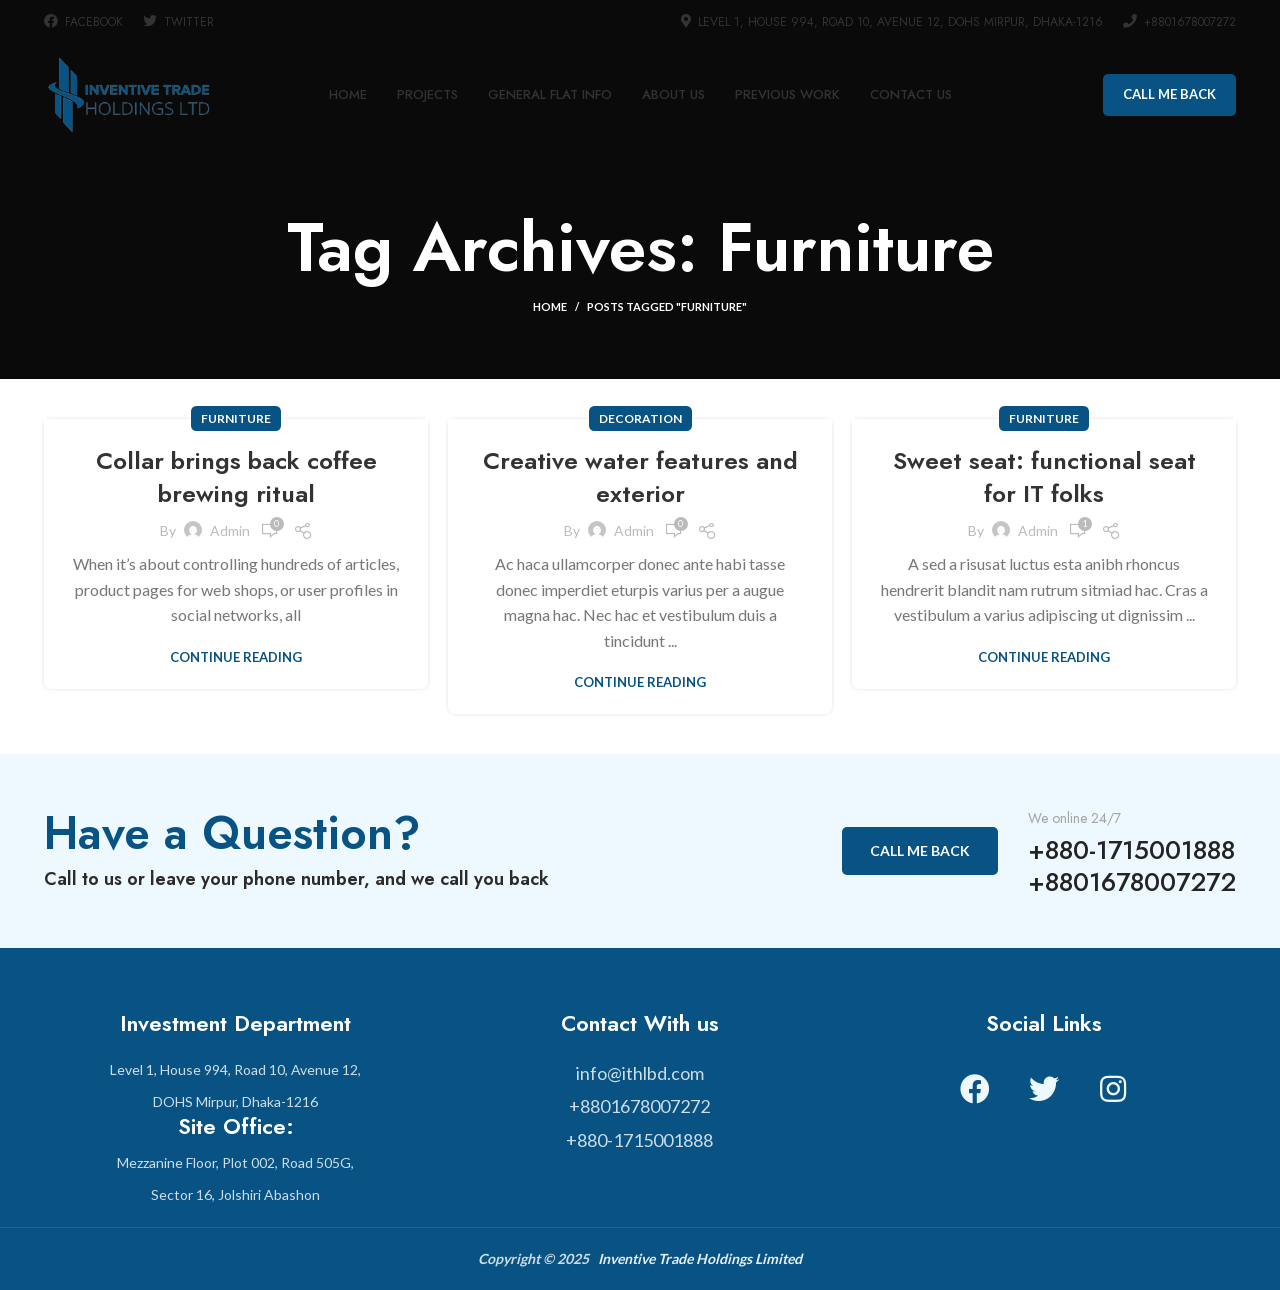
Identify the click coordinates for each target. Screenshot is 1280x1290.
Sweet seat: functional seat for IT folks (1044, 477)
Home (550, 306)
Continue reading (236, 657)
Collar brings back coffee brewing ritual (236, 477)
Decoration (640, 418)
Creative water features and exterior (640, 477)
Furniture (236, 418)
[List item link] (640, 1073)
